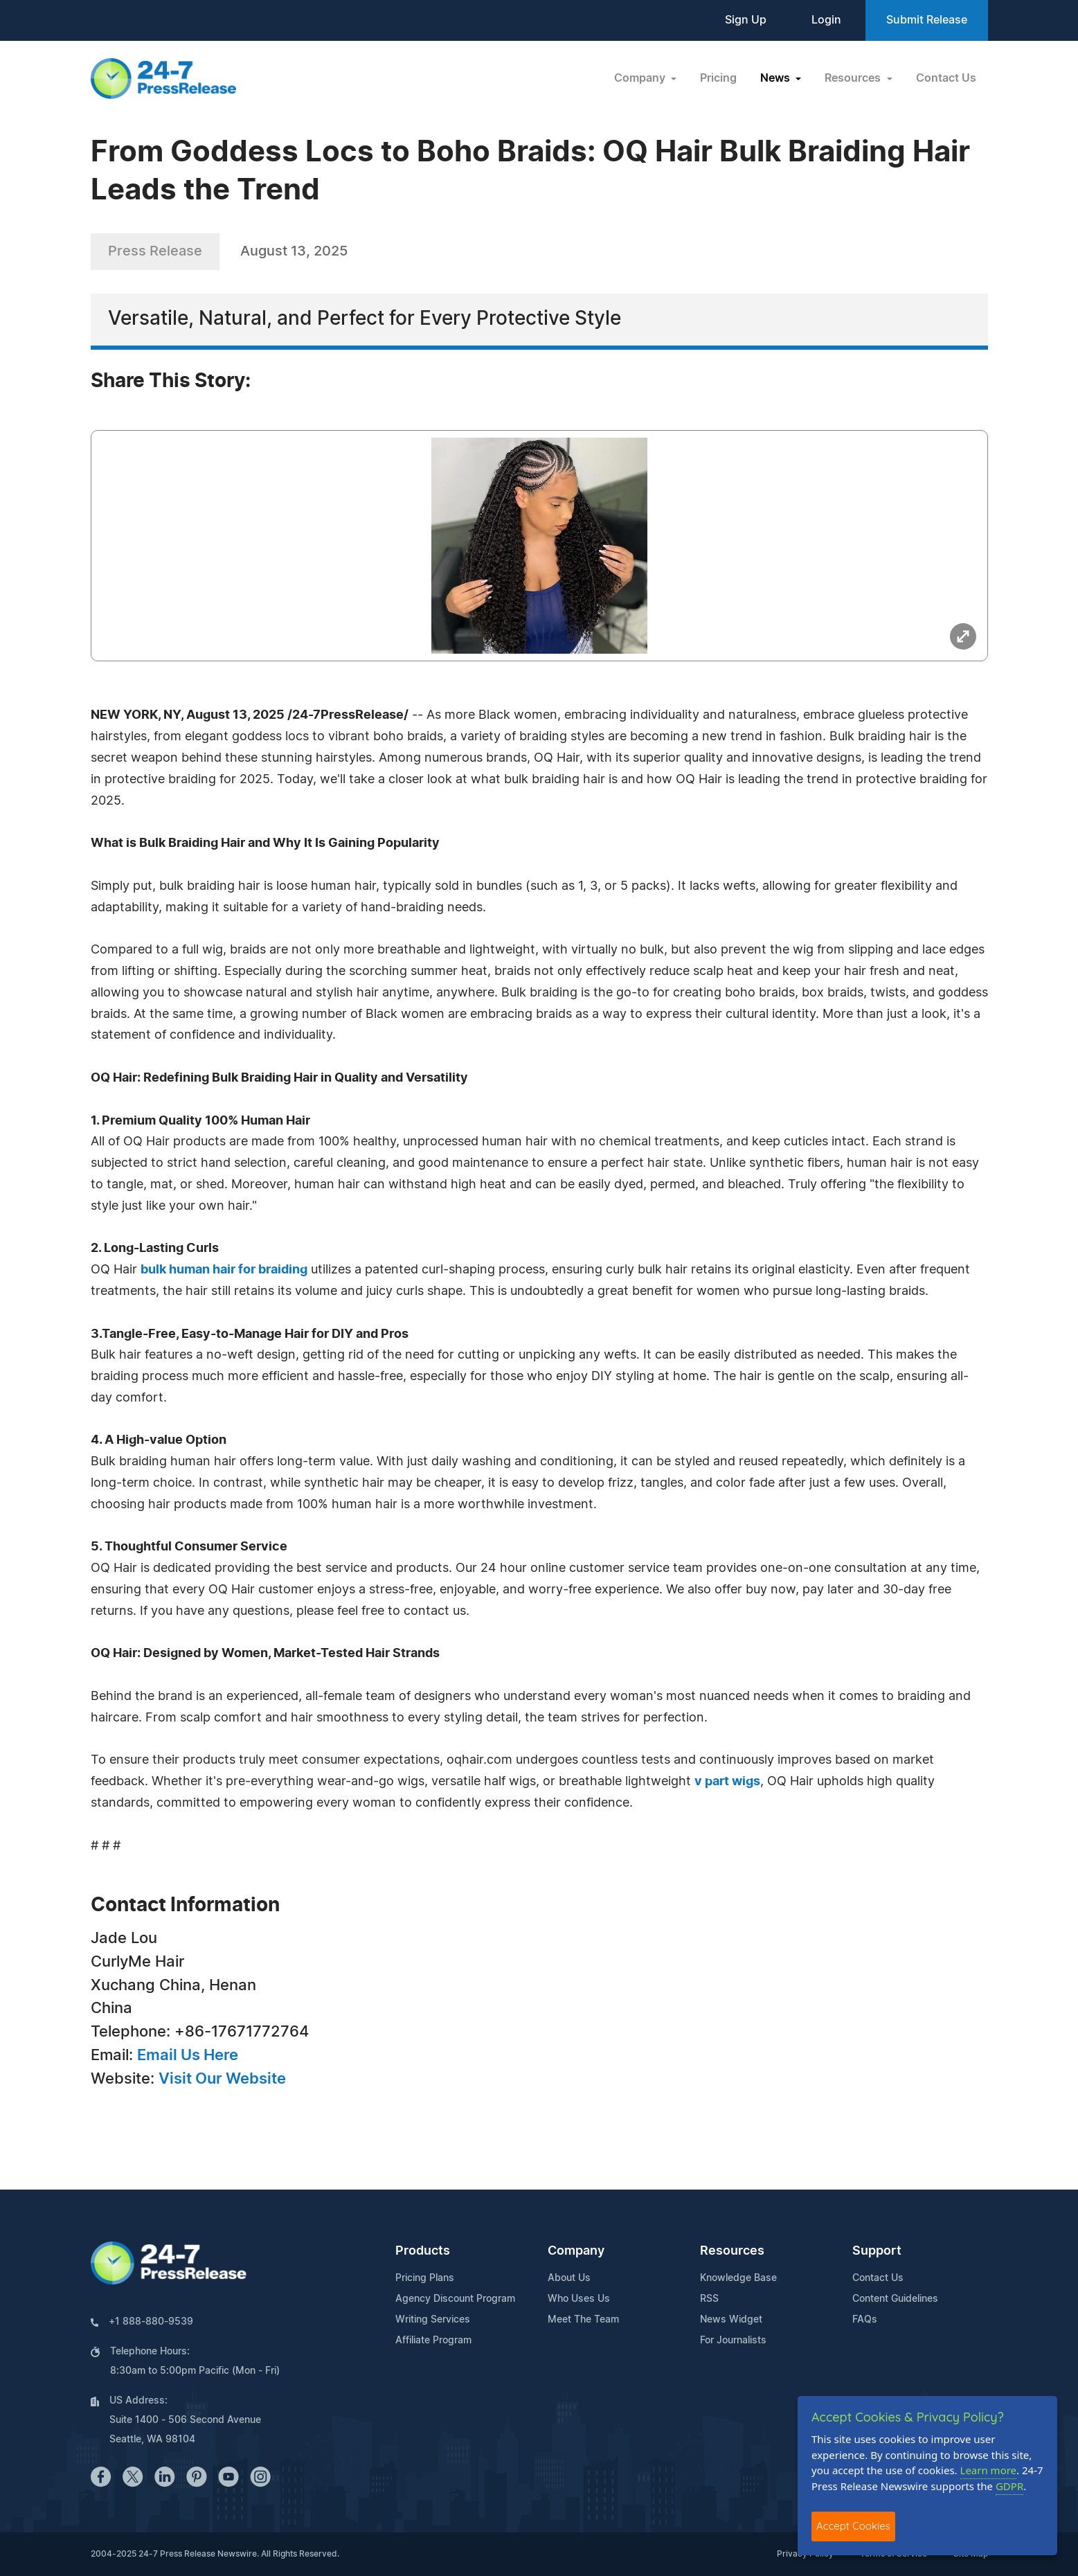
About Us (569, 2278)
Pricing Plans (424, 2278)
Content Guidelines (895, 2299)
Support (876, 2251)
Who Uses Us (579, 2299)
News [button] (776, 78)
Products (422, 2251)
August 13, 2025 (294, 251)
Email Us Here (187, 2055)
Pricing (718, 78)
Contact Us (946, 78)
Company (576, 2251)
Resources (732, 2251)
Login (826, 20)
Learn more (988, 2470)
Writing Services (432, 2320)
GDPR (1009, 2486)
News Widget (731, 2320)
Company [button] (641, 78)
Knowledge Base (738, 2278)
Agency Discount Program (455, 2299)
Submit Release (926, 20)
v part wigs (727, 1782)
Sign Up (745, 20)
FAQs (864, 2320)
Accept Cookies (853, 2525)
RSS (709, 2299)
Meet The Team (583, 2320)
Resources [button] (854, 78)
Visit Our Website (222, 2078)
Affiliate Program (433, 2340)
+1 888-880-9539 (151, 2322)
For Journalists (733, 2340)
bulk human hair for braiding (224, 1270)
